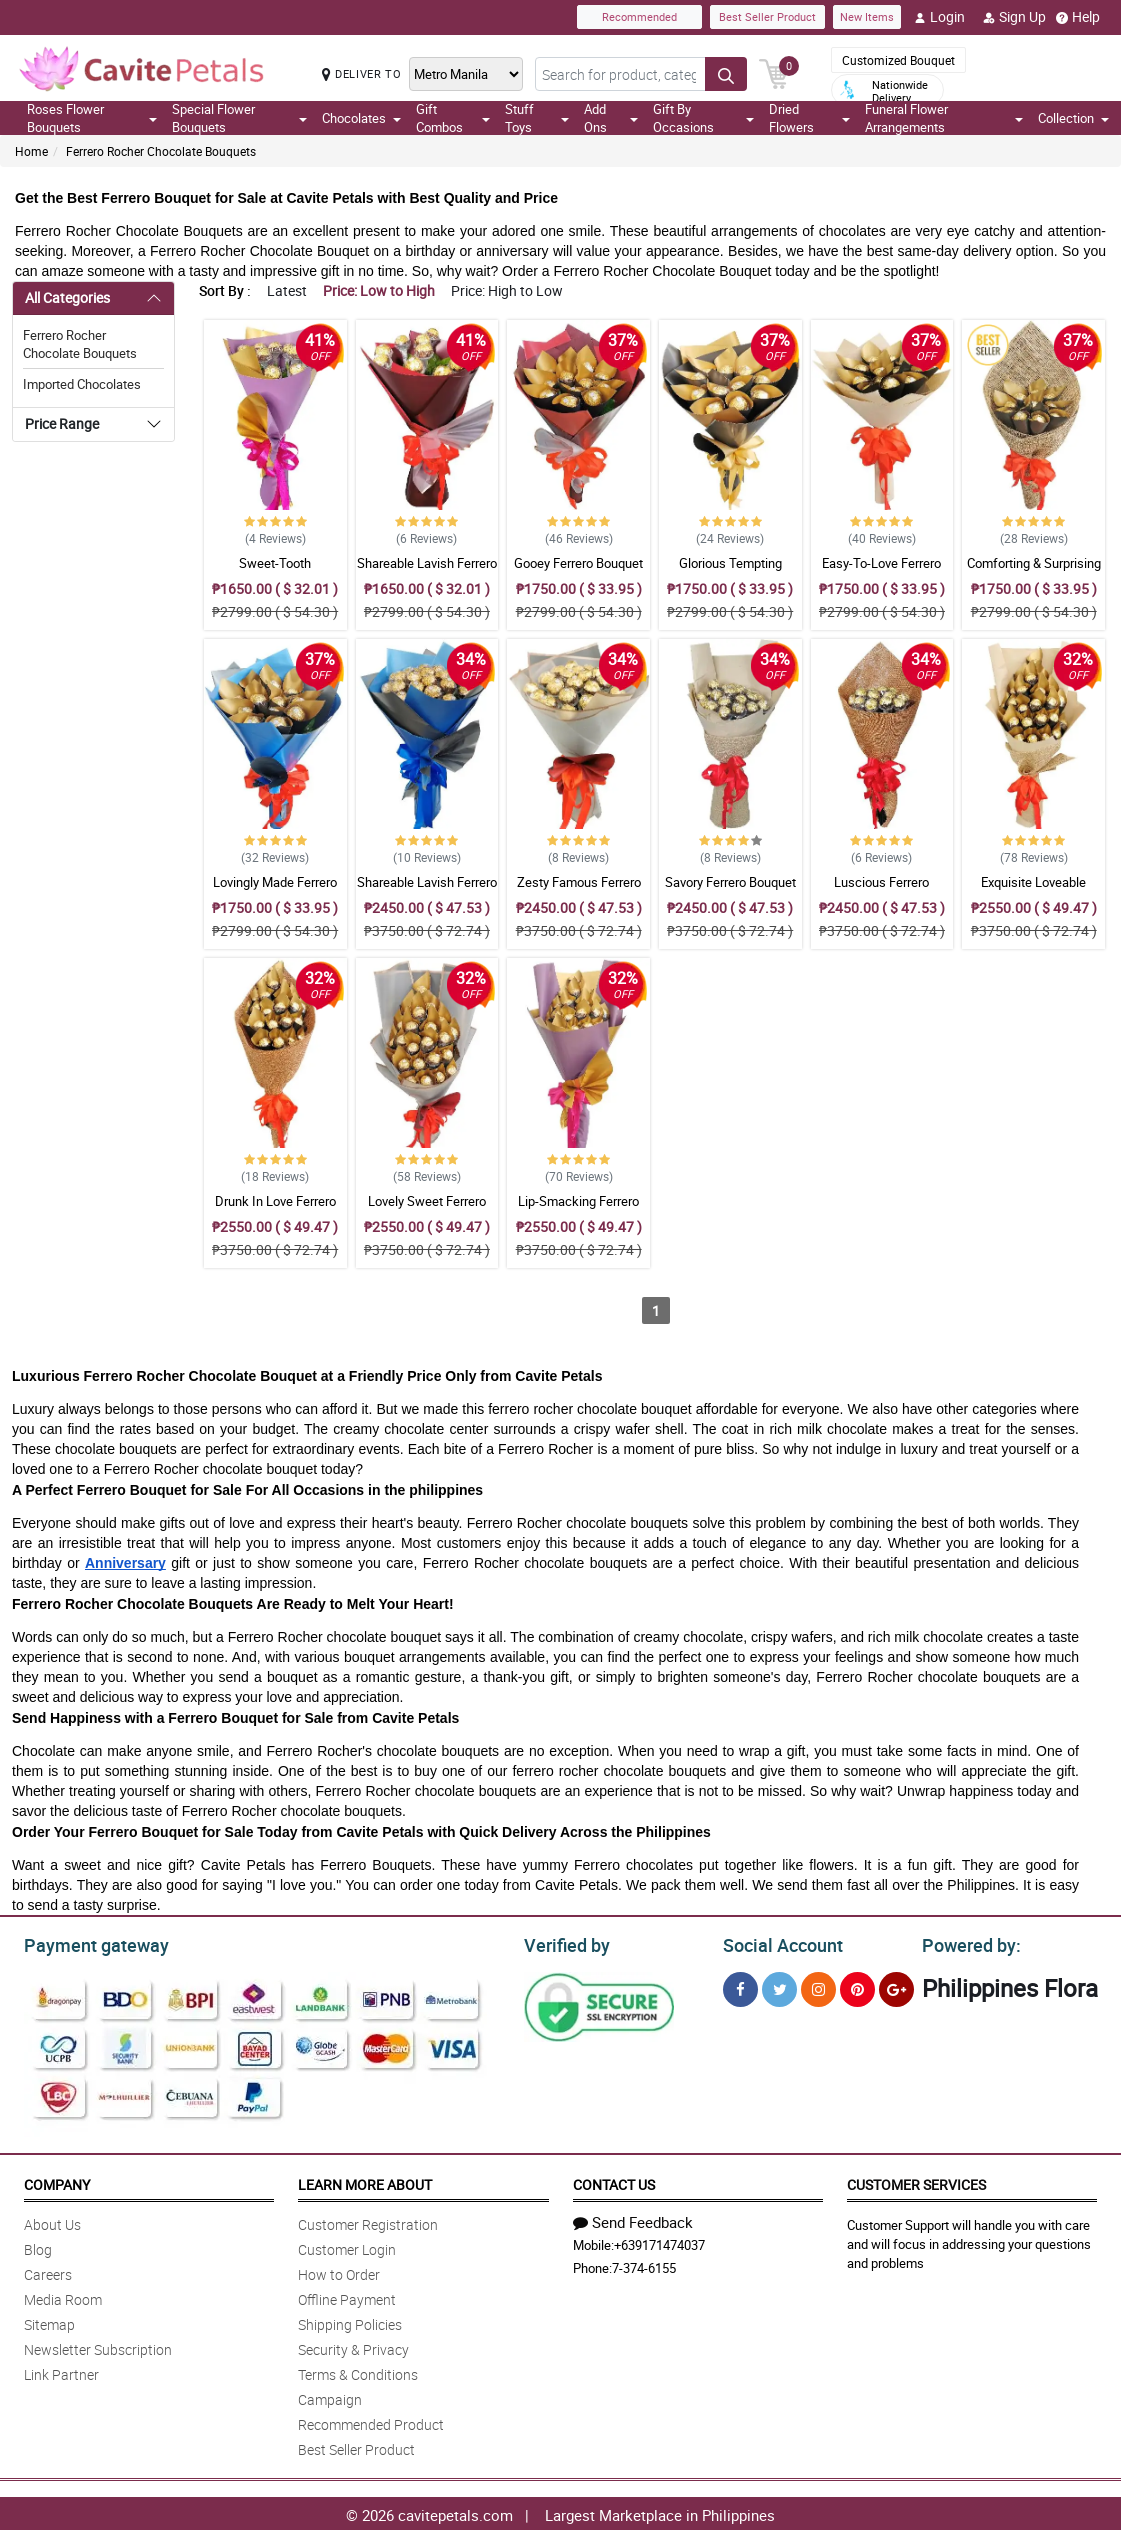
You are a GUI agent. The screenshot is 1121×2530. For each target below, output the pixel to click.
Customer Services (916, 2181)
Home (31, 151)
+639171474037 (659, 2242)
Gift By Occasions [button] (704, 118)
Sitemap (49, 2321)
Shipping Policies (350, 2321)
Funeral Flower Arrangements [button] (944, 118)
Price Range (62, 423)
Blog (38, 2246)
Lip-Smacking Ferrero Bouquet (578, 1210)
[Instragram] (818, 1986)
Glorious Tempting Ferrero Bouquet (730, 572)
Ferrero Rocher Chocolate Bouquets (161, 151)
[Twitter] (779, 1986)
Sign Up (1014, 17)
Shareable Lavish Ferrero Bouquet (427, 572)
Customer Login (347, 2246)
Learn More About (365, 2181)
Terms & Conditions (358, 2371)
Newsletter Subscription (98, 2346)
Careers (48, 2271)
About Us (52, 2221)
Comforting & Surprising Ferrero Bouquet (1034, 572)
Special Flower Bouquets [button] (239, 118)
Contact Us (614, 2181)
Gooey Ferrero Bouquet (578, 563)
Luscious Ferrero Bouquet (881, 891)
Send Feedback (633, 2219)
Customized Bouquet (898, 60)
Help (1078, 17)
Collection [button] (1073, 118)
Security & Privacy (353, 2346)
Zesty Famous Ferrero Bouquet (579, 891)
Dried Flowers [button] (809, 118)
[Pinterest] (857, 1986)
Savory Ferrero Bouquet (730, 882)
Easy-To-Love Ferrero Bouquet (881, 572)
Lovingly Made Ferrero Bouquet (275, 891)
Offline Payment (347, 2296)
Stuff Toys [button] (537, 118)
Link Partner (61, 2371)
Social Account (777, 1943)
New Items (867, 16)
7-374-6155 (644, 2265)
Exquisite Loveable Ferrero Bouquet (1033, 891)
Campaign (330, 2396)
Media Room (63, 2296)
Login (939, 17)
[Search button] (726, 74)
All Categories (67, 297)
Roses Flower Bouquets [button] (92, 118)
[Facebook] (740, 1986)
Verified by (564, 1943)
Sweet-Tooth (275, 563)
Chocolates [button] (361, 118)
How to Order (339, 2271)
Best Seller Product (767, 16)
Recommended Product (371, 2421)
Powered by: (967, 1943)
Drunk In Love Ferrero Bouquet (275, 1210)
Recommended (639, 16)
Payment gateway (87, 1943)
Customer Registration (368, 2221)
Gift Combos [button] (453, 118)
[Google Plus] (896, 1986)
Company (57, 2181)
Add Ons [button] (611, 118)
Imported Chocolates (82, 384)
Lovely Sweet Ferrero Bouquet (427, 1210)
